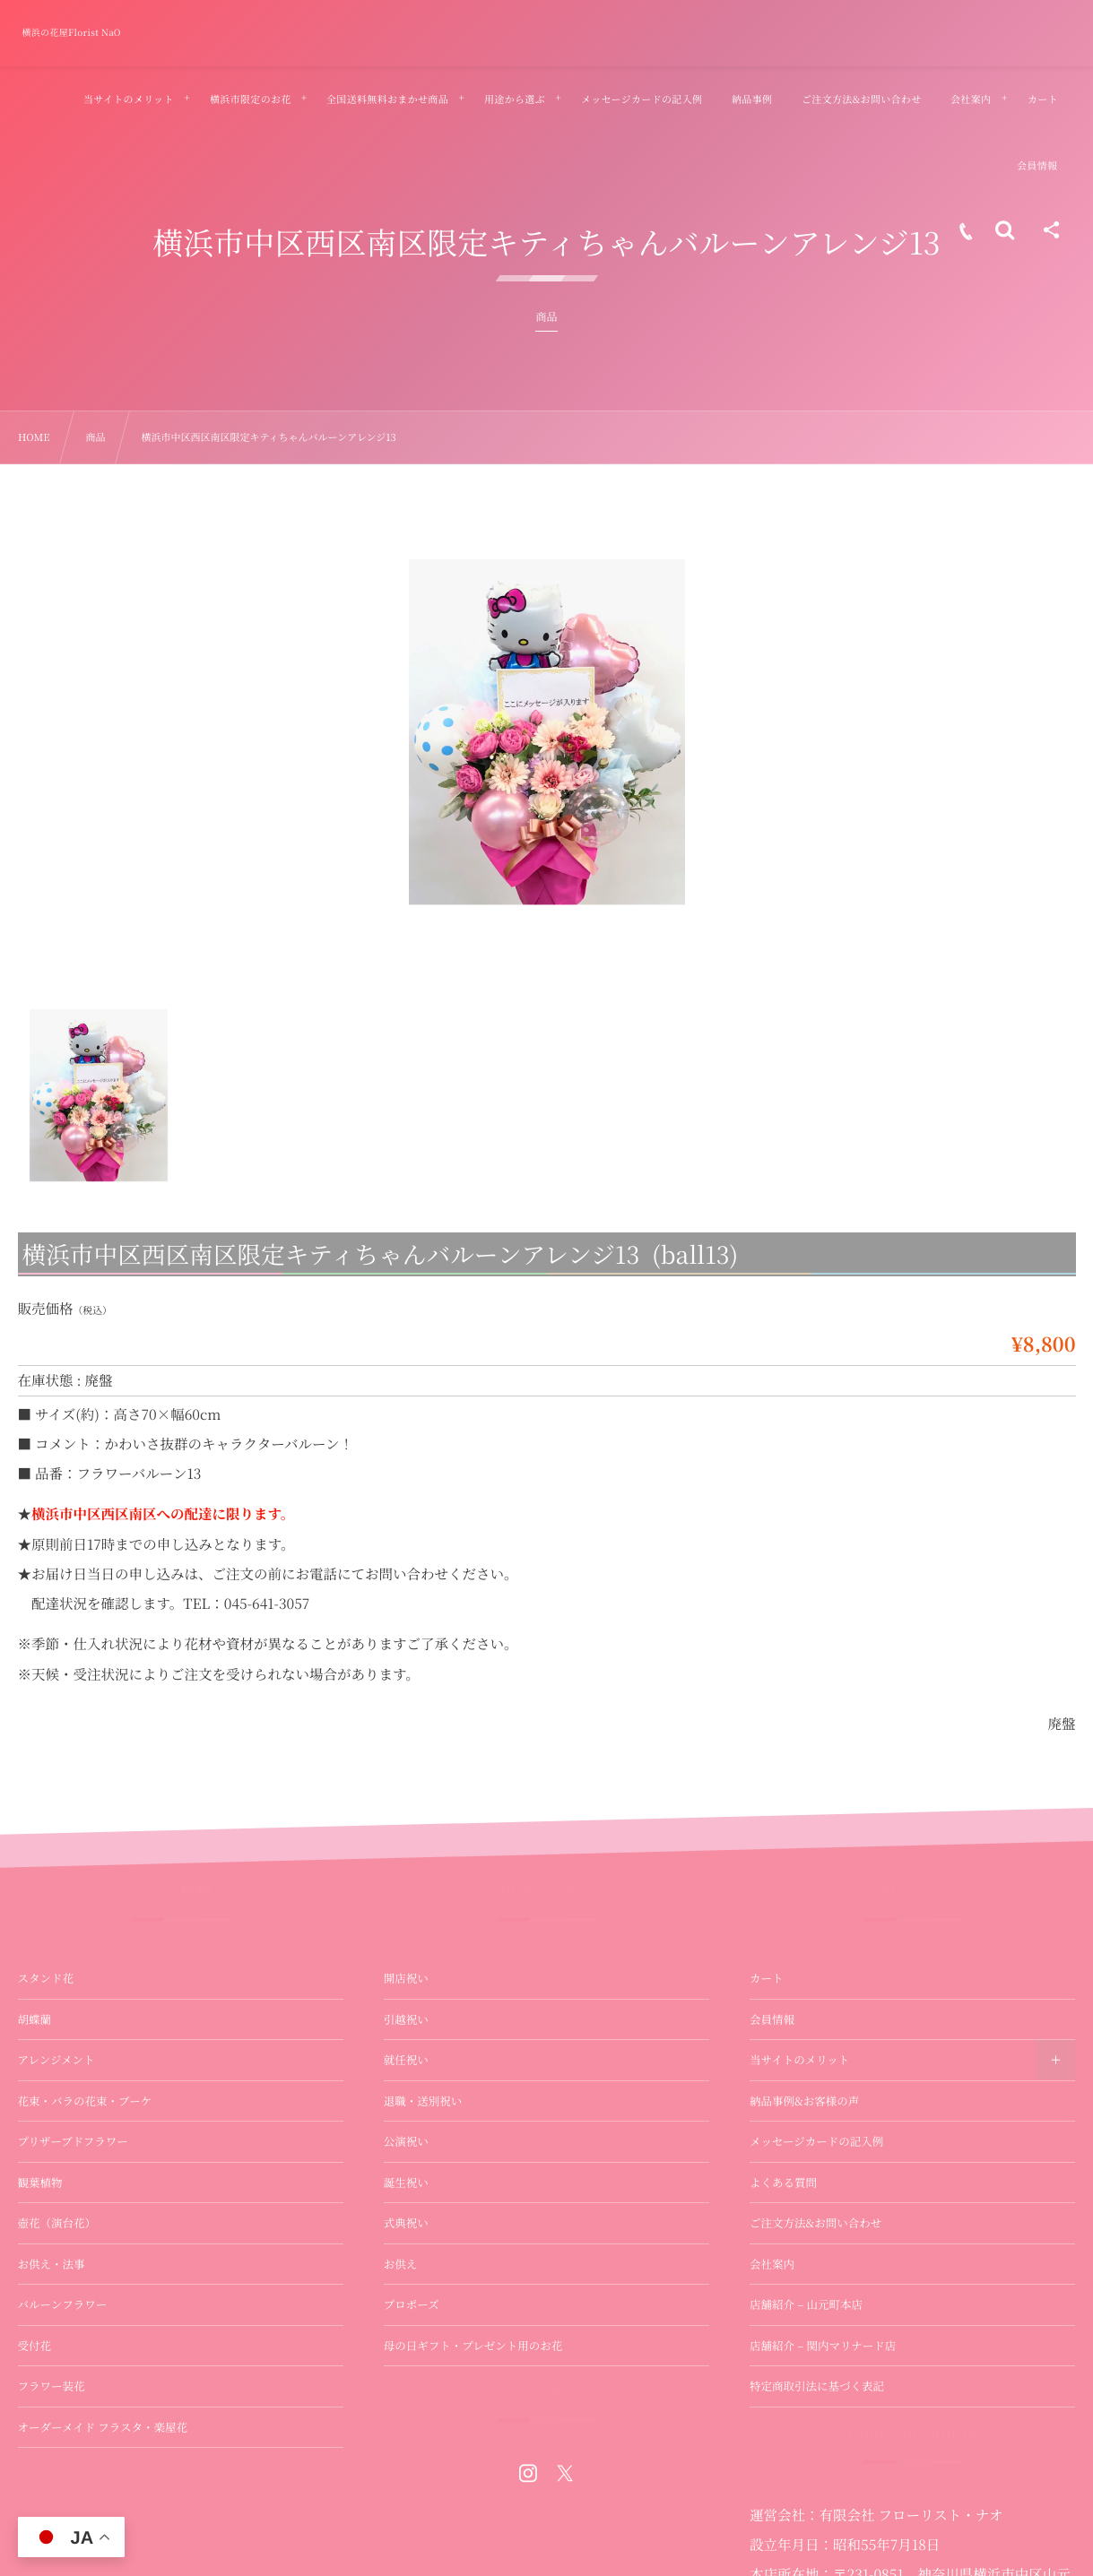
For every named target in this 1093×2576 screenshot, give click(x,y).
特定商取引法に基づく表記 (817, 2386)
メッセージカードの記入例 (816, 2141)
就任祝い (406, 2060)
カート (767, 1978)
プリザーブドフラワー (73, 2141)
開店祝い (406, 1978)
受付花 (35, 2346)
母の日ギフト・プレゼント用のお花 (473, 2346)
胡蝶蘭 (35, 2019)
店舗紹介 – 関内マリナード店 (823, 2346)
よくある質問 (783, 2182)
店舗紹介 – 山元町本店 (806, 2304)
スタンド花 (46, 1978)
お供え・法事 (51, 2264)
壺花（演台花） (57, 2223)
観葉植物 (40, 2182)
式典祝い (406, 2223)
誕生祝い (406, 2182)
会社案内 (772, 2264)
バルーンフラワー (63, 2304)
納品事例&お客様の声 (804, 2101)
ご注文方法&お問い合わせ (815, 2223)
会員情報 (772, 2019)
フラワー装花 (51, 2386)
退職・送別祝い (423, 2101)
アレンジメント (56, 2060)
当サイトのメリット (799, 2060)
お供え (401, 2264)
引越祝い (406, 2019)
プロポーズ (411, 2304)
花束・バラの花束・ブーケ (85, 2101)
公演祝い (406, 2141)
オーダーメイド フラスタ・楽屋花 (102, 2427)
